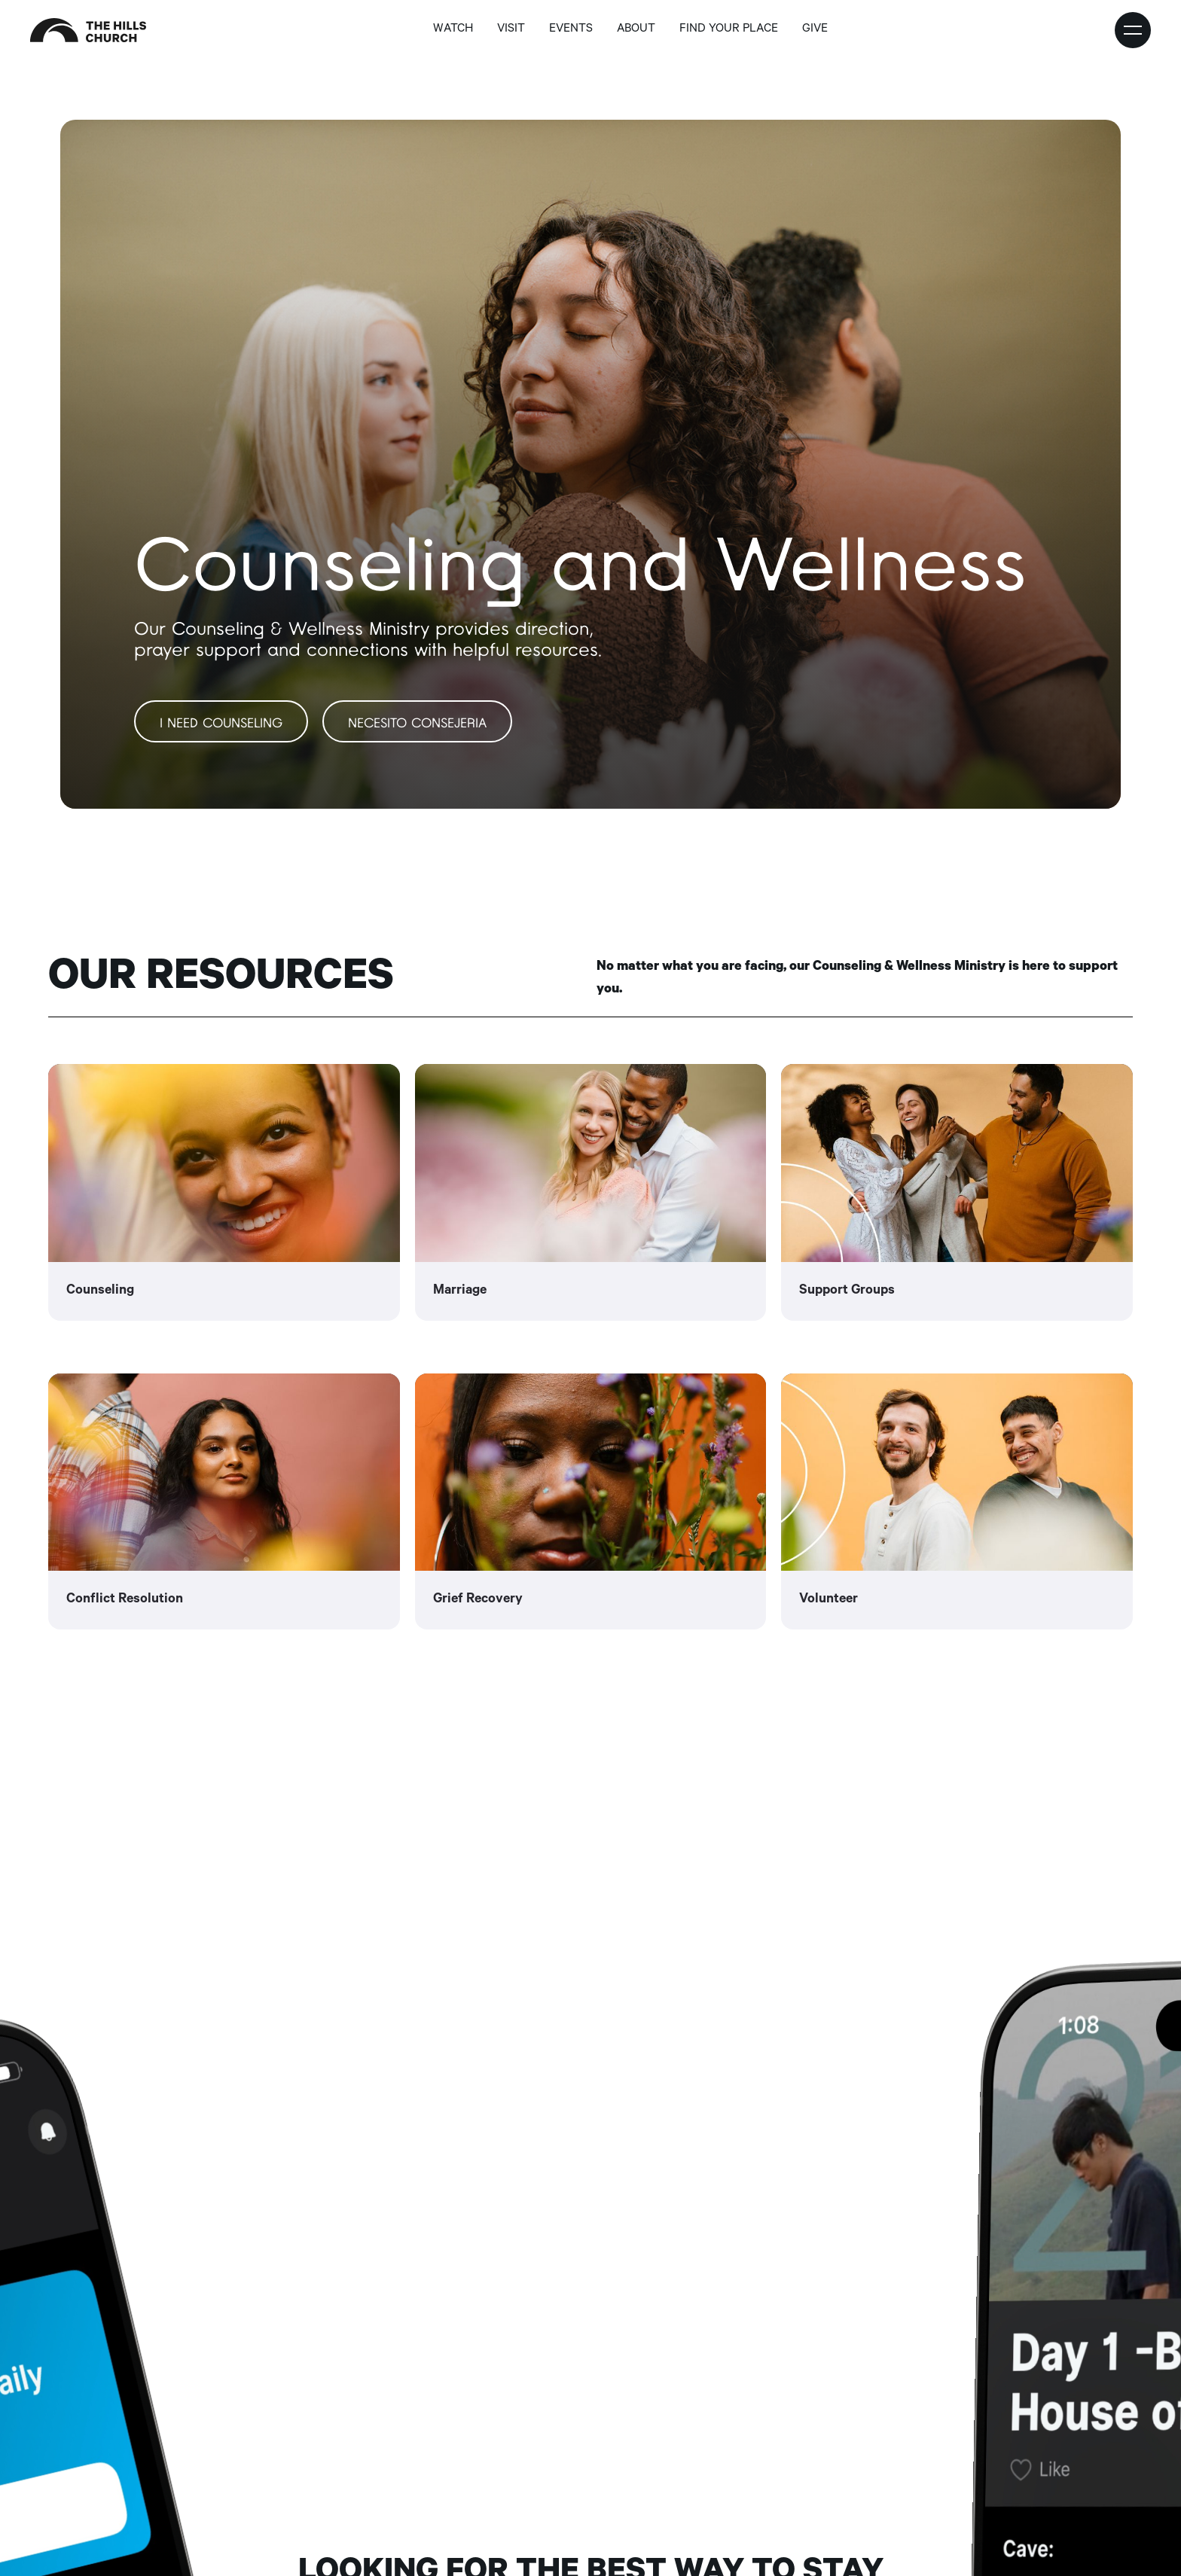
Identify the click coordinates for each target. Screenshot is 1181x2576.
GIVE (815, 29)
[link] (224, 1192)
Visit (511, 29)
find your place (728, 29)
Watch (453, 29)
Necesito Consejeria (417, 724)
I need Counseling (221, 724)
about (636, 29)
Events (571, 29)
